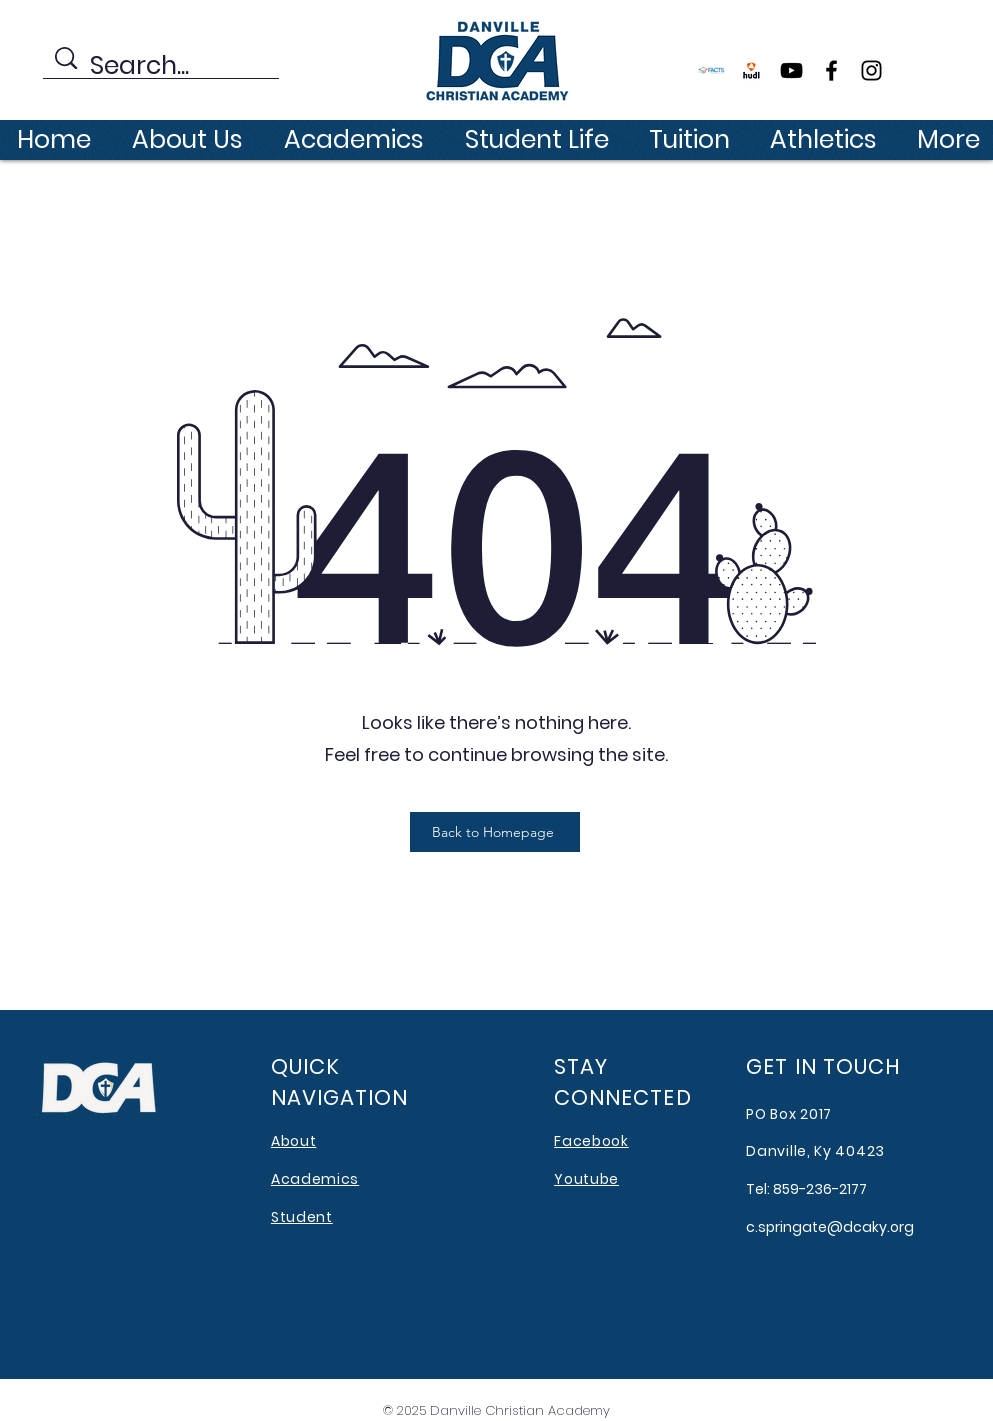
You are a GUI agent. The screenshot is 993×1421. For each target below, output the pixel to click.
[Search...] (164, 66)
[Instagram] (871, 70)
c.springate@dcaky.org (830, 1227)
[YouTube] (791, 70)
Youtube (586, 1179)
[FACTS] (711, 70)
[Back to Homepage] (495, 832)
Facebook (591, 1141)
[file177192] (751, 70)
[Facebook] (831, 70)
